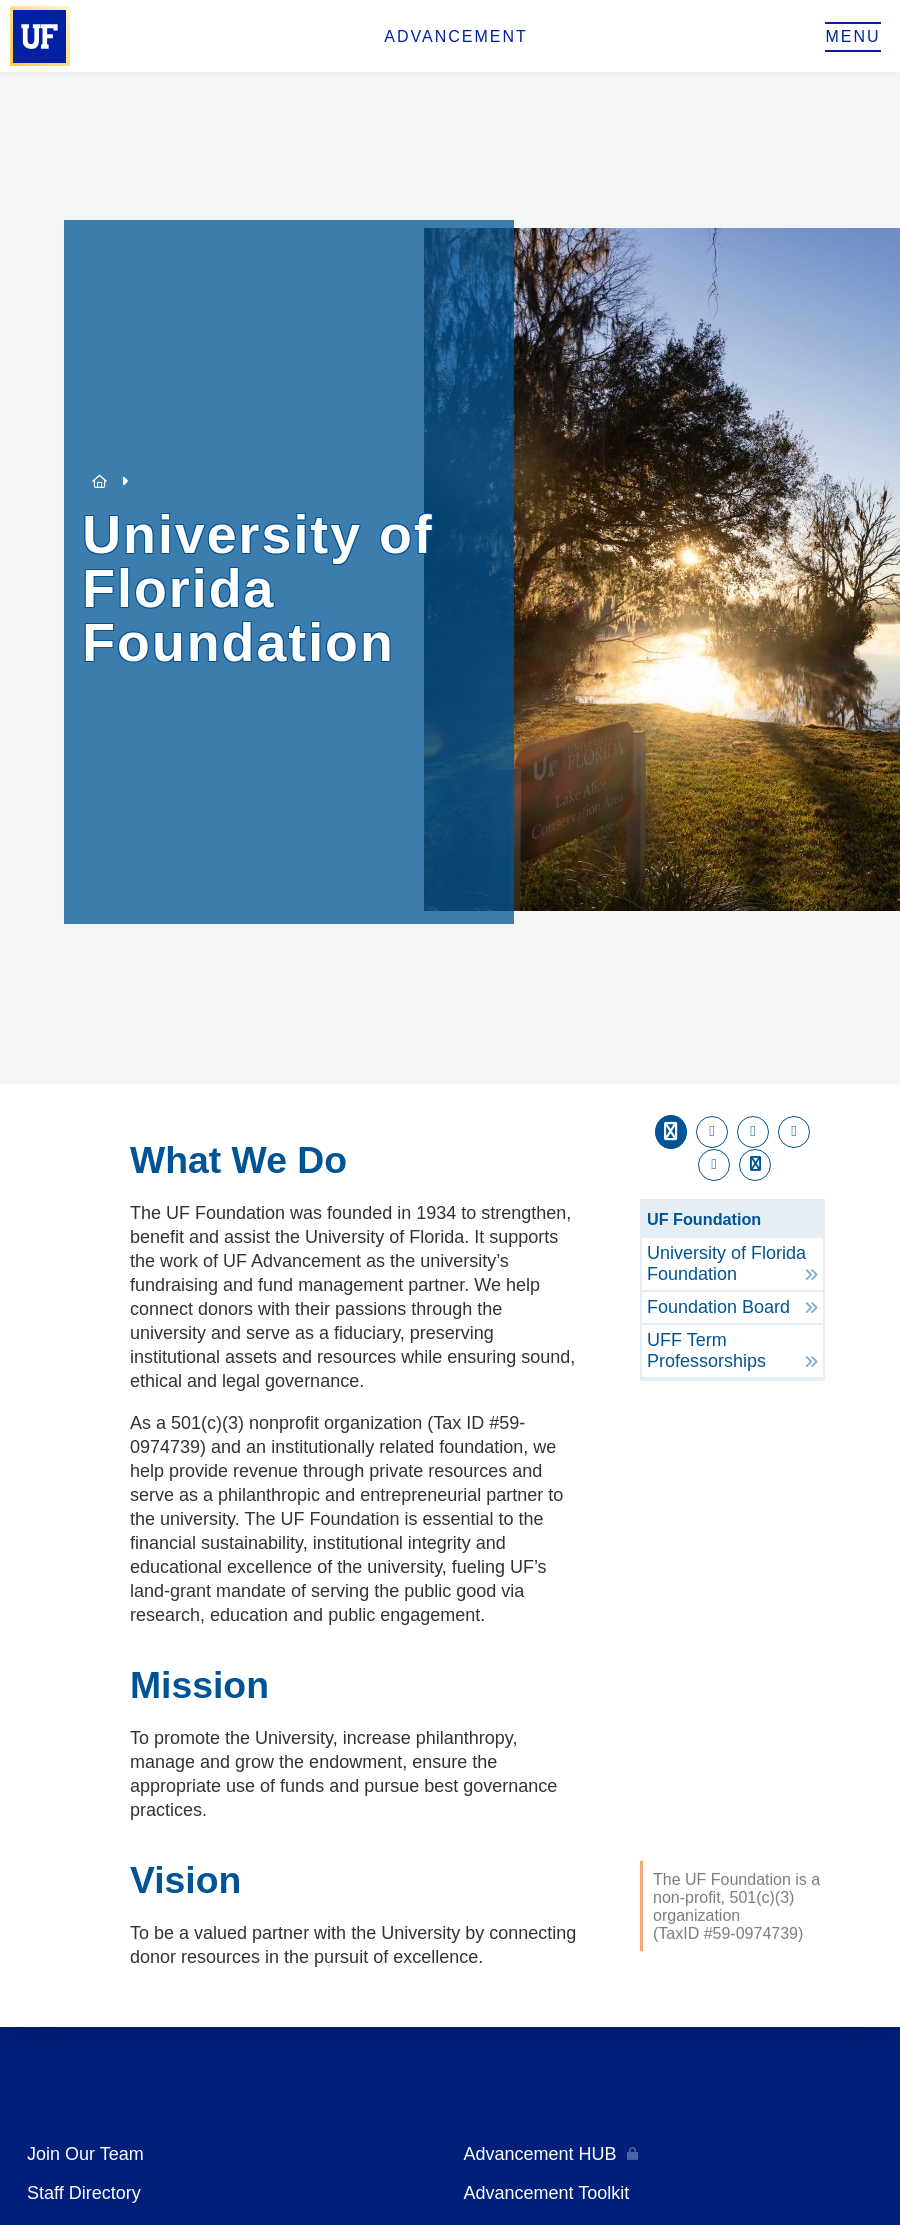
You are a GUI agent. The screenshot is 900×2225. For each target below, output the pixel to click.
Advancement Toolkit (547, 2193)
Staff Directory (84, 2193)
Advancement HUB (540, 2154)
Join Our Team (85, 2154)
